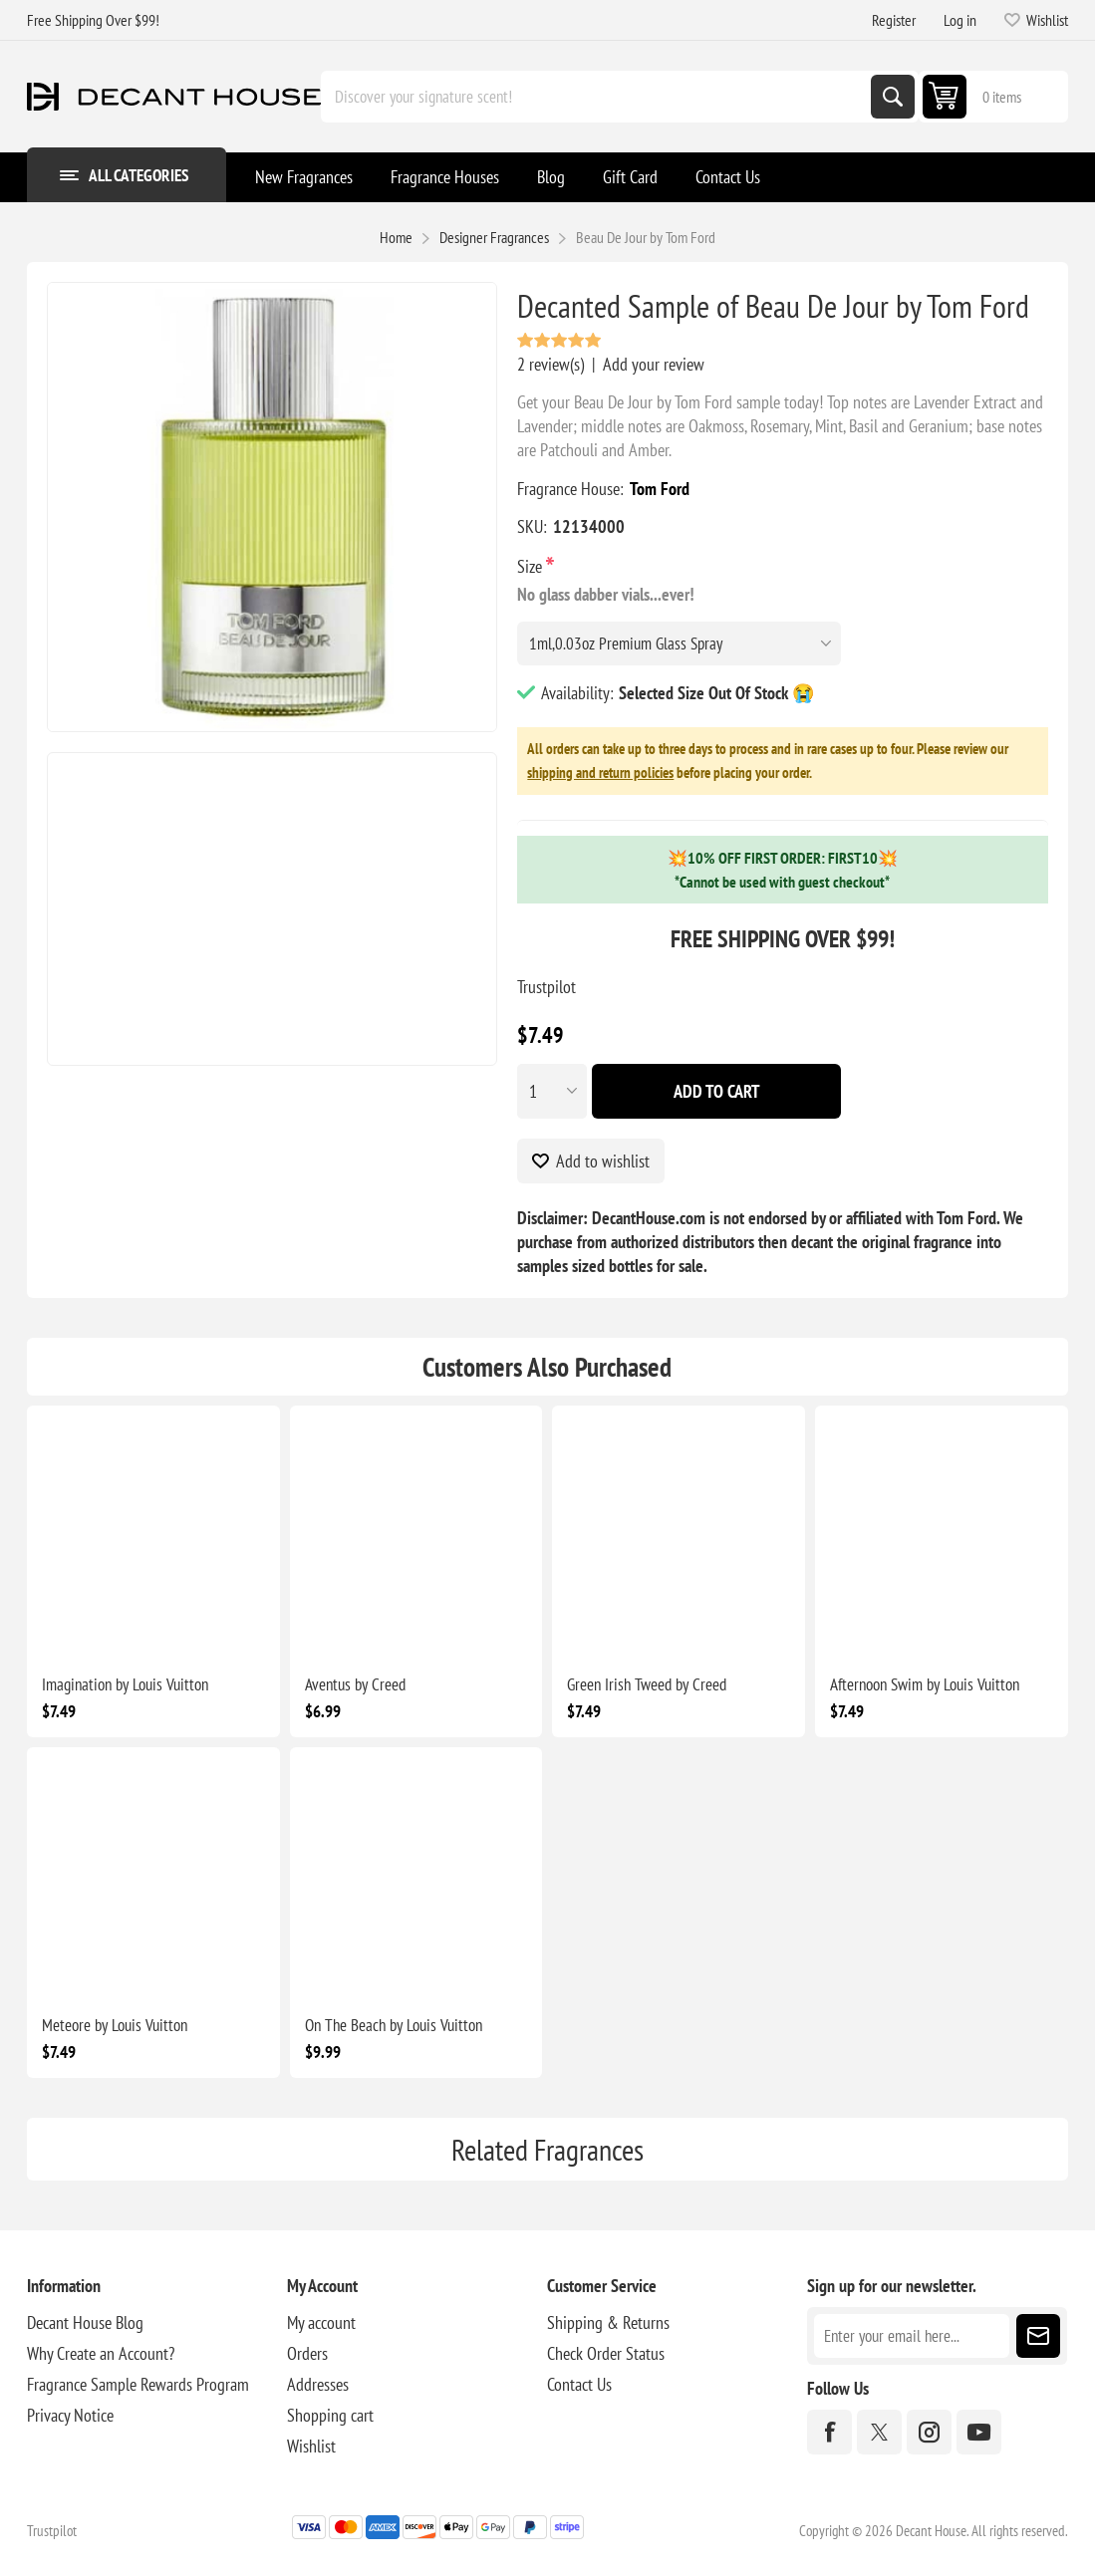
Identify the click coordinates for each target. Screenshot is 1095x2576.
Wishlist (311, 2446)
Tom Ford (659, 488)
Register (894, 20)
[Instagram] (929, 2432)
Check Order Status (606, 2353)
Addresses (318, 2384)
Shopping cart (330, 2415)
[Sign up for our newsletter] (911, 2336)
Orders (307, 2353)
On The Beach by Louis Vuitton (393, 2025)
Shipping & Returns (608, 2322)
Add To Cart (717, 1091)
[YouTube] (979, 2432)
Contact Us (579, 2384)
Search (893, 97)
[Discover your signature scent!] (598, 97)
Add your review (653, 364)
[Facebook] (829, 2432)
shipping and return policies (600, 772)
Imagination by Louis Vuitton (125, 1684)
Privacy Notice (70, 2415)
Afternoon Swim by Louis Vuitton (924, 1684)
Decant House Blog (85, 2322)
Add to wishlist (603, 1161)
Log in (960, 20)
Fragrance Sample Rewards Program (138, 2384)
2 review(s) (550, 364)
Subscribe (1038, 2336)
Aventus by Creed (355, 1684)
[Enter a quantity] (552, 1091)
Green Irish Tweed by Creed (646, 1684)
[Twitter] (879, 2432)
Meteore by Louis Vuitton (114, 2025)
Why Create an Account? (100, 2353)
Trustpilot (546, 986)
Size (531, 566)
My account (321, 2322)
